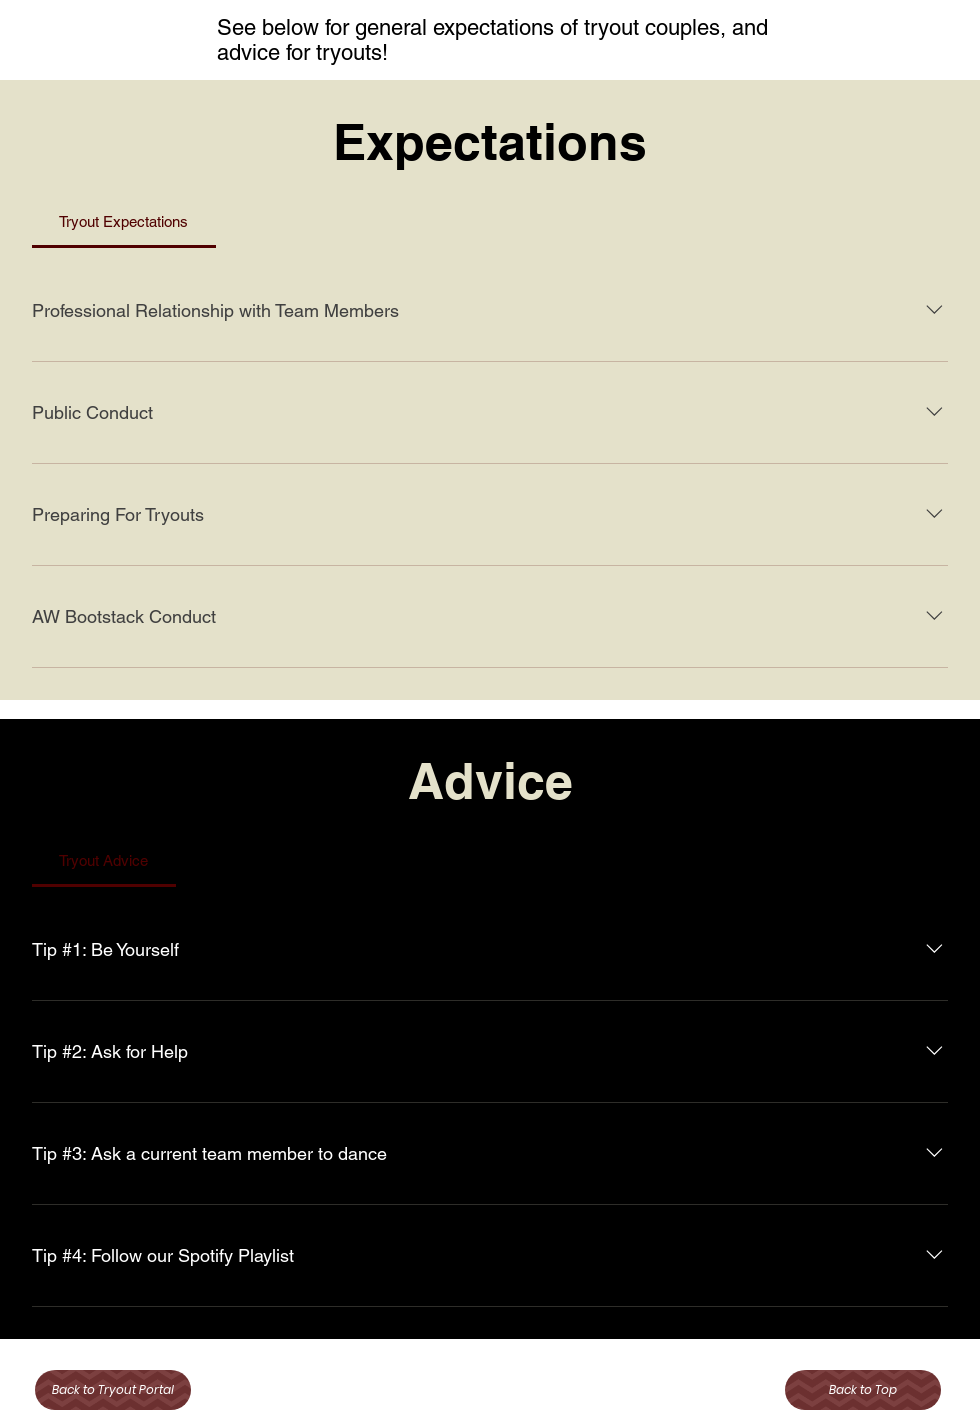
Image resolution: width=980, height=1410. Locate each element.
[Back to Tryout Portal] (113, 1390)
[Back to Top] (863, 1390)
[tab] (124, 222)
